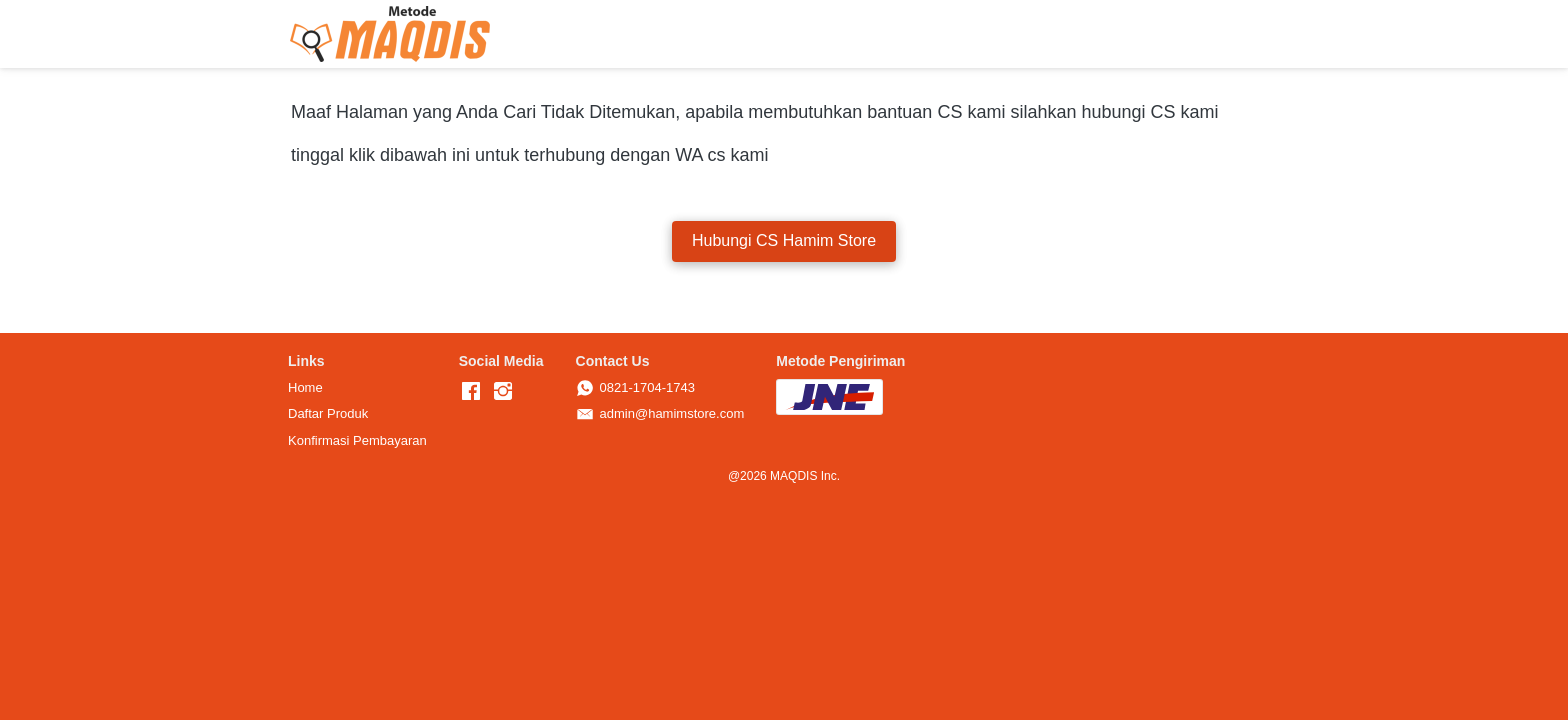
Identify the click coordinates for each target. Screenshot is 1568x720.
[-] (471, 392)
